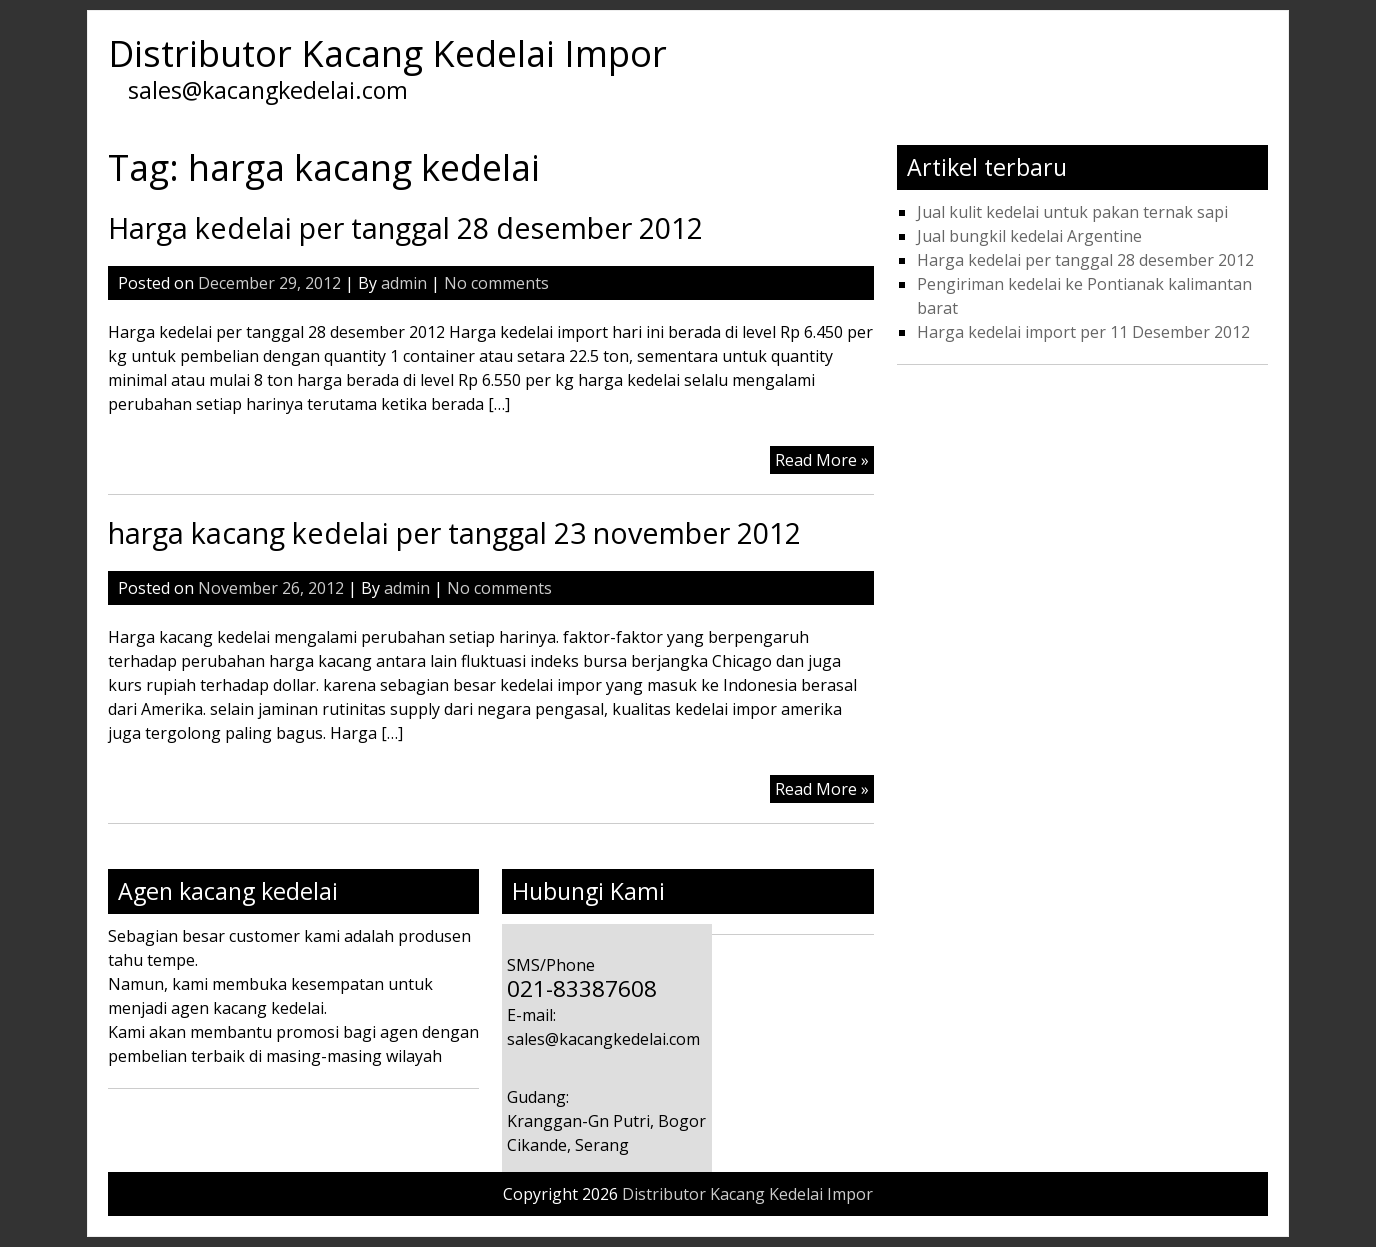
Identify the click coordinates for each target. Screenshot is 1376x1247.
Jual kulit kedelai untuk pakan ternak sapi (1072, 212)
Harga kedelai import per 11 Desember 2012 (1083, 332)
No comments (496, 283)
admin (404, 283)
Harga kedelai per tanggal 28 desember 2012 (405, 227)
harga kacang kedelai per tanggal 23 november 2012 (454, 532)
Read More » (822, 460)
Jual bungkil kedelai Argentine (1029, 236)
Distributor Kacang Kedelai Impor (387, 53)
